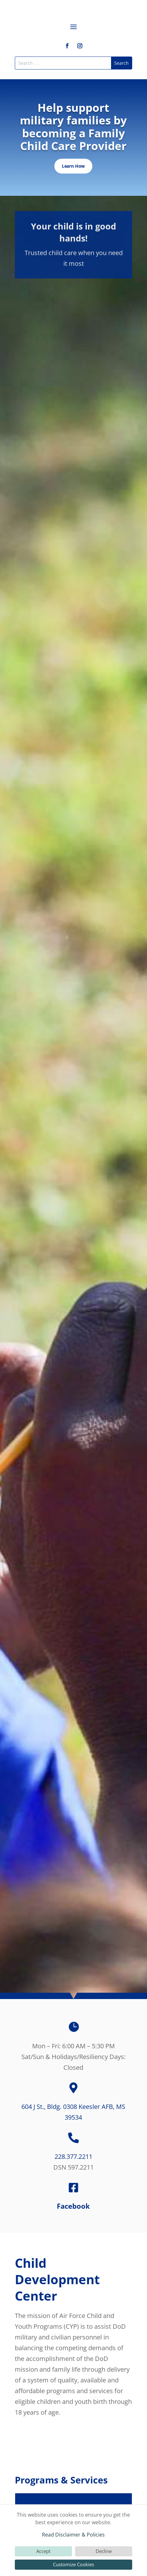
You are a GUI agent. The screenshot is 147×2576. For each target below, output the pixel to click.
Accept (43, 2551)
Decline (104, 2551)
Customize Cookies (73, 2564)
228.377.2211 (73, 2156)
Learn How (73, 166)
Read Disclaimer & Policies (73, 2534)
